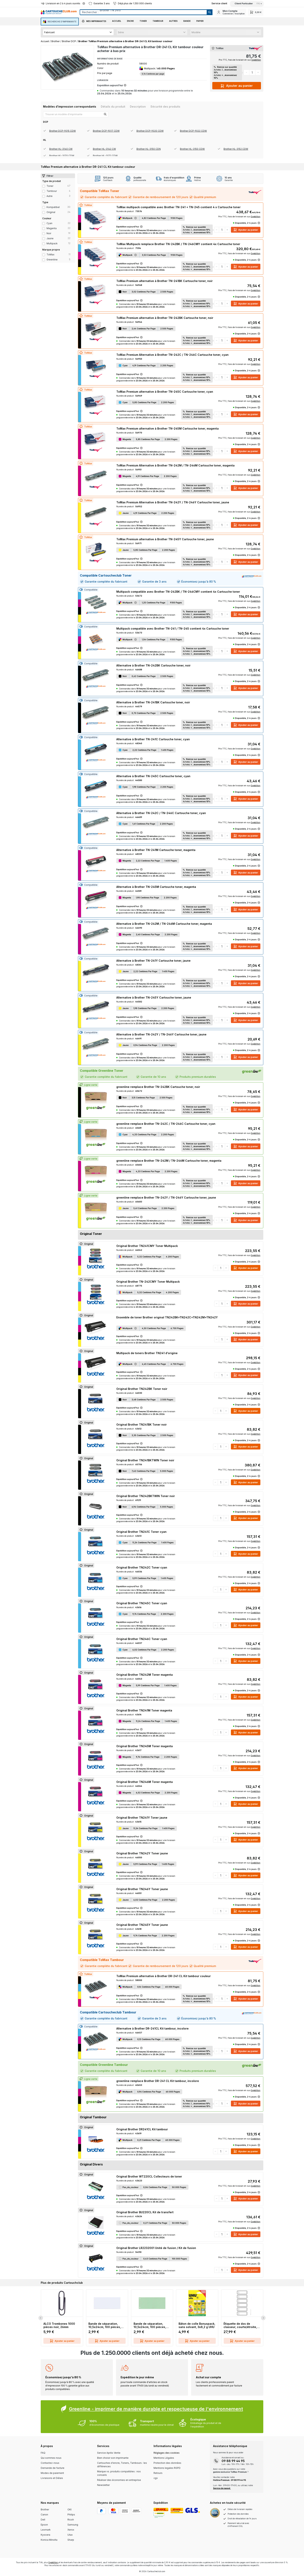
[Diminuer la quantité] (246, 72)
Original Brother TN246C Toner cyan (141, 1639)
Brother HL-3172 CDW (105, 155)
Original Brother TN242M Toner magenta (144, 1674)
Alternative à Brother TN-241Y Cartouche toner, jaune (153, 960)
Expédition (256, 60)
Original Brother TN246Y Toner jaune (142, 1889)
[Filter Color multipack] (43, 243)
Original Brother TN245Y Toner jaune (142, 1924)
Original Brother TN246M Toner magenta (144, 1781)
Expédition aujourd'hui (112, 85)
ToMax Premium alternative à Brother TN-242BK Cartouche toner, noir (164, 317)
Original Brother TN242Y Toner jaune (142, 1853)
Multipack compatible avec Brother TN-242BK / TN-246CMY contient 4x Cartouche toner (178, 591)
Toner (50, 185)
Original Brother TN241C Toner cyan (141, 1531)
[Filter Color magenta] (43, 228)
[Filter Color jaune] (43, 238)
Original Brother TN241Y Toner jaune (141, 1817)
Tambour (52, 191)
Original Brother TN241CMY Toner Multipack (147, 1246)
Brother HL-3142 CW (104, 148)
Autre (50, 196)
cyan (49, 223)
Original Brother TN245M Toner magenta (144, 1746)
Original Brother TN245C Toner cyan (141, 1603)
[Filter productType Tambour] (43, 191)
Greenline (52, 259)
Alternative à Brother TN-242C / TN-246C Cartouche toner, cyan (161, 813)
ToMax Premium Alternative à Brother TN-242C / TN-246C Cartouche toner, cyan (172, 354)
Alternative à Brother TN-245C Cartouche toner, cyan (153, 776)
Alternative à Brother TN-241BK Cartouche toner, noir (153, 702)
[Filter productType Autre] (43, 196)
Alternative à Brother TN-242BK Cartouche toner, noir (153, 665)
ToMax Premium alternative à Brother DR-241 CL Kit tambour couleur (163, 1976)
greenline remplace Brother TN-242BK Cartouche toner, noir (158, 1086)
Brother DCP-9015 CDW (62, 130)
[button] (94, 21)
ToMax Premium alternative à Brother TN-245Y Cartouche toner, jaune (165, 539)
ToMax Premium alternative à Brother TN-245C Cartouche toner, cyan (164, 391)
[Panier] (255, 12)
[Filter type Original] (43, 212)
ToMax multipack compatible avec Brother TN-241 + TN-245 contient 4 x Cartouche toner (178, 207)
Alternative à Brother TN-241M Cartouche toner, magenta (155, 850)
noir (49, 233)
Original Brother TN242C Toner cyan (141, 1567)
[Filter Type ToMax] (43, 254)
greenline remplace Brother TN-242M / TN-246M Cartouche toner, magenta (168, 1160)
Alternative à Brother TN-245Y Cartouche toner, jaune (153, 997)
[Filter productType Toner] (43, 186)
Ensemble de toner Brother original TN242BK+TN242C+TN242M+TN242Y (167, 1317)
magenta (52, 228)
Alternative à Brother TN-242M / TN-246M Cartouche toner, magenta (164, 923)
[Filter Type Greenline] (43, 259)
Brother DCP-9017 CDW (106, 130)
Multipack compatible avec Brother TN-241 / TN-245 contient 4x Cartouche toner (172, 628)
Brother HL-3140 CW (61, 148)
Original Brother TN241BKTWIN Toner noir (145, 1460)
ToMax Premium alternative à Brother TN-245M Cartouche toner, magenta (167, 428)
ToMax (50, 254)
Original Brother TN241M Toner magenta (144, 1710)
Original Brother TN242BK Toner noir (141, 1388)
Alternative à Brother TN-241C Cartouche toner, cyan (153, 739)
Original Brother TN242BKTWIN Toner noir (145, 1496)
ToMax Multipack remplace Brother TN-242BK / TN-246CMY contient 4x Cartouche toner (178, 244)
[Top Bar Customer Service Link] (219, 3)
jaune (50, 238)
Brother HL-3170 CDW (61, 155)
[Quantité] (252, 72)
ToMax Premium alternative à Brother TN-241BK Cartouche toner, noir (164, 281)
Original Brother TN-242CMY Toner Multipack (148, 1281)
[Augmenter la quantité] (258, 72)
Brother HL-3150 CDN (148, 148)
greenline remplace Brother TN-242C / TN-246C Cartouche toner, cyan (165, 1123)
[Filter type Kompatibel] (43, 207)
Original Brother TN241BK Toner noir (141, 1424)
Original (51, 212)
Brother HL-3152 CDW (236, 148)
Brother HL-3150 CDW (192, 148)
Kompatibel (53, 207)
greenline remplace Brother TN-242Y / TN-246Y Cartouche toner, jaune (166, 1197)
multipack (52, 243)
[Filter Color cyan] (43, 223)
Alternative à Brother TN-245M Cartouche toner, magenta (156, 886)
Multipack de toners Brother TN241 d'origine (147, 1353)
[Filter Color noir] (43, 233)
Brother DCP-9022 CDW (193, 130)
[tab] (69, 106)
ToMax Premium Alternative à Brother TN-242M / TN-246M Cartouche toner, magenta (175, 465)
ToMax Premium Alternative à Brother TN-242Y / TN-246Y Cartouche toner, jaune (172, 502)
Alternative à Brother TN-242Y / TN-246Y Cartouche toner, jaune (161, 1034)
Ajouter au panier (236, 85)
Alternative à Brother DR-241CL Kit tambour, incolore (152, 2028)
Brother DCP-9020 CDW (150, 130)
